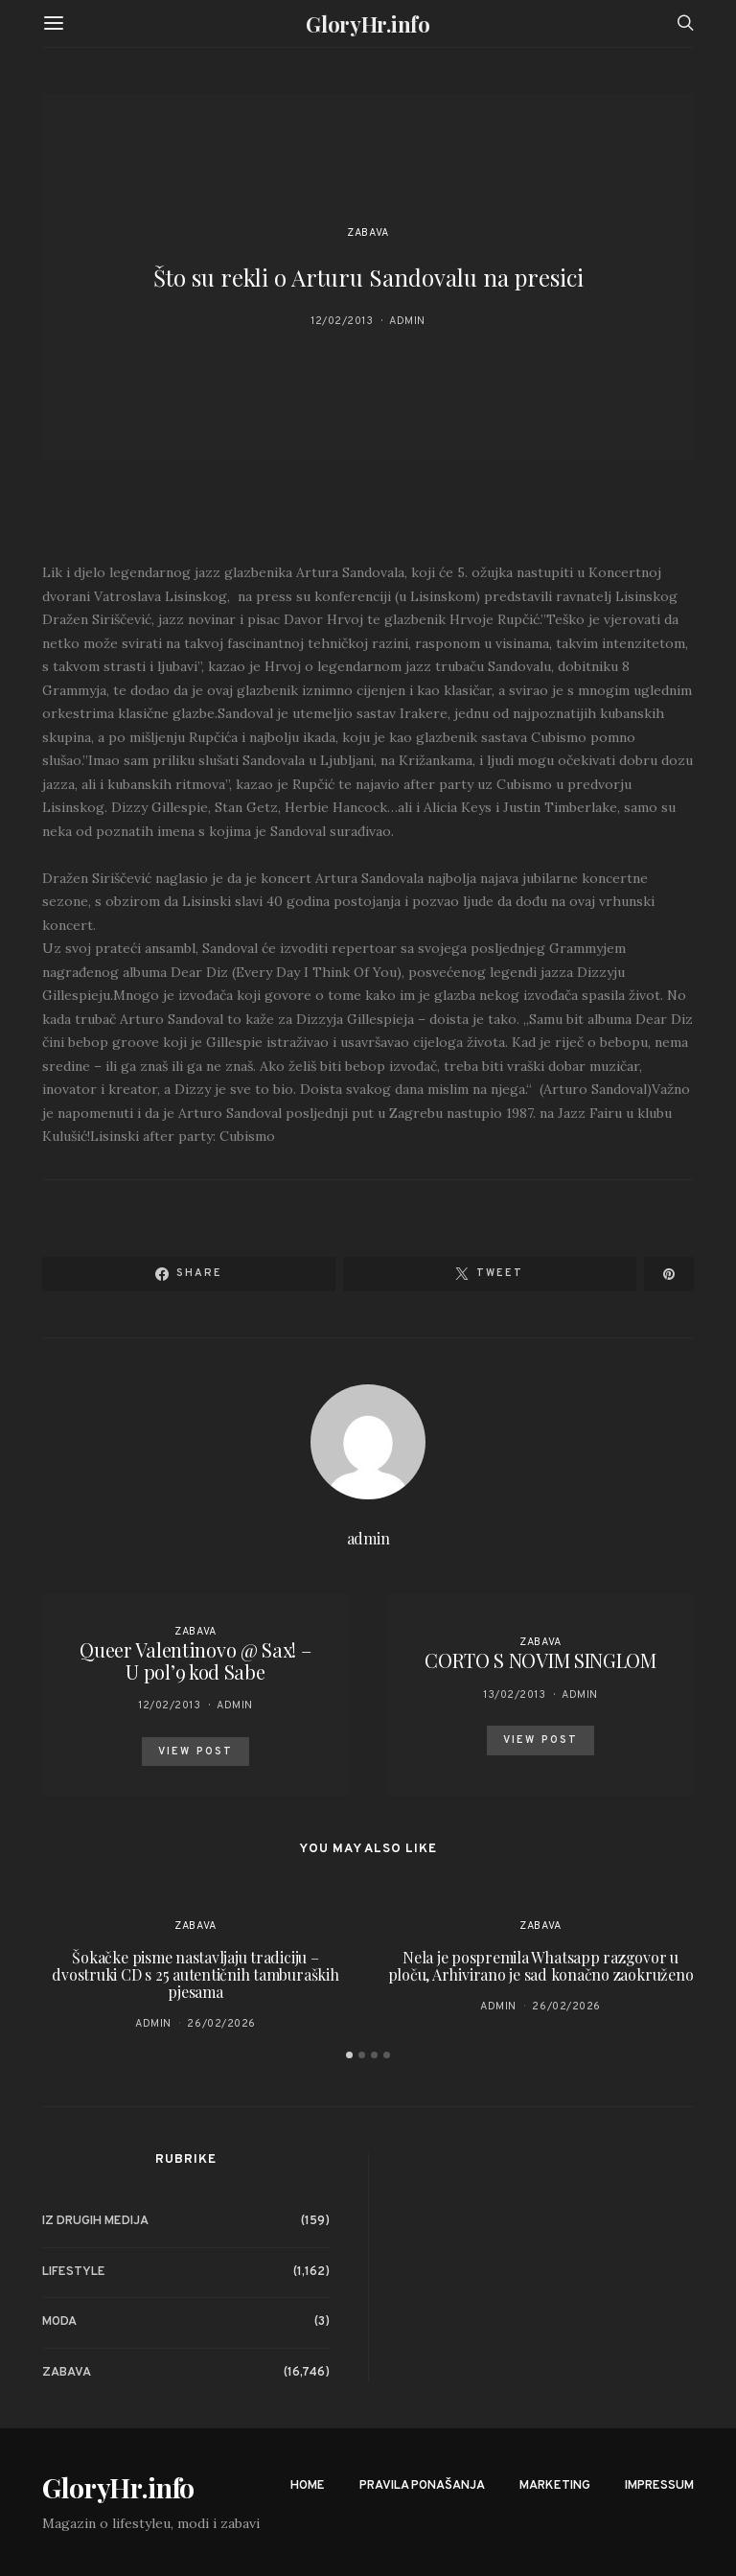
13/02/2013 (514, 1695)
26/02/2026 (221, 2024)
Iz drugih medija (95, 2221)
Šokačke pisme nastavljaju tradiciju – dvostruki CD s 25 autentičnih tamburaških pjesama (195, 1974)
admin (407, 321)
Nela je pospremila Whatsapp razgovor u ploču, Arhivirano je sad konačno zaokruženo (541, 1965)
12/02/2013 (342, 321)
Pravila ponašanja (422, 2486)
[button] (349, 2055)
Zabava (367, 233)
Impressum (659, 2486)
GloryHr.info (367, 24)
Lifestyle (73, 2272)
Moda (59, 2322)
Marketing (554, 2486)
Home (307, 2486)
